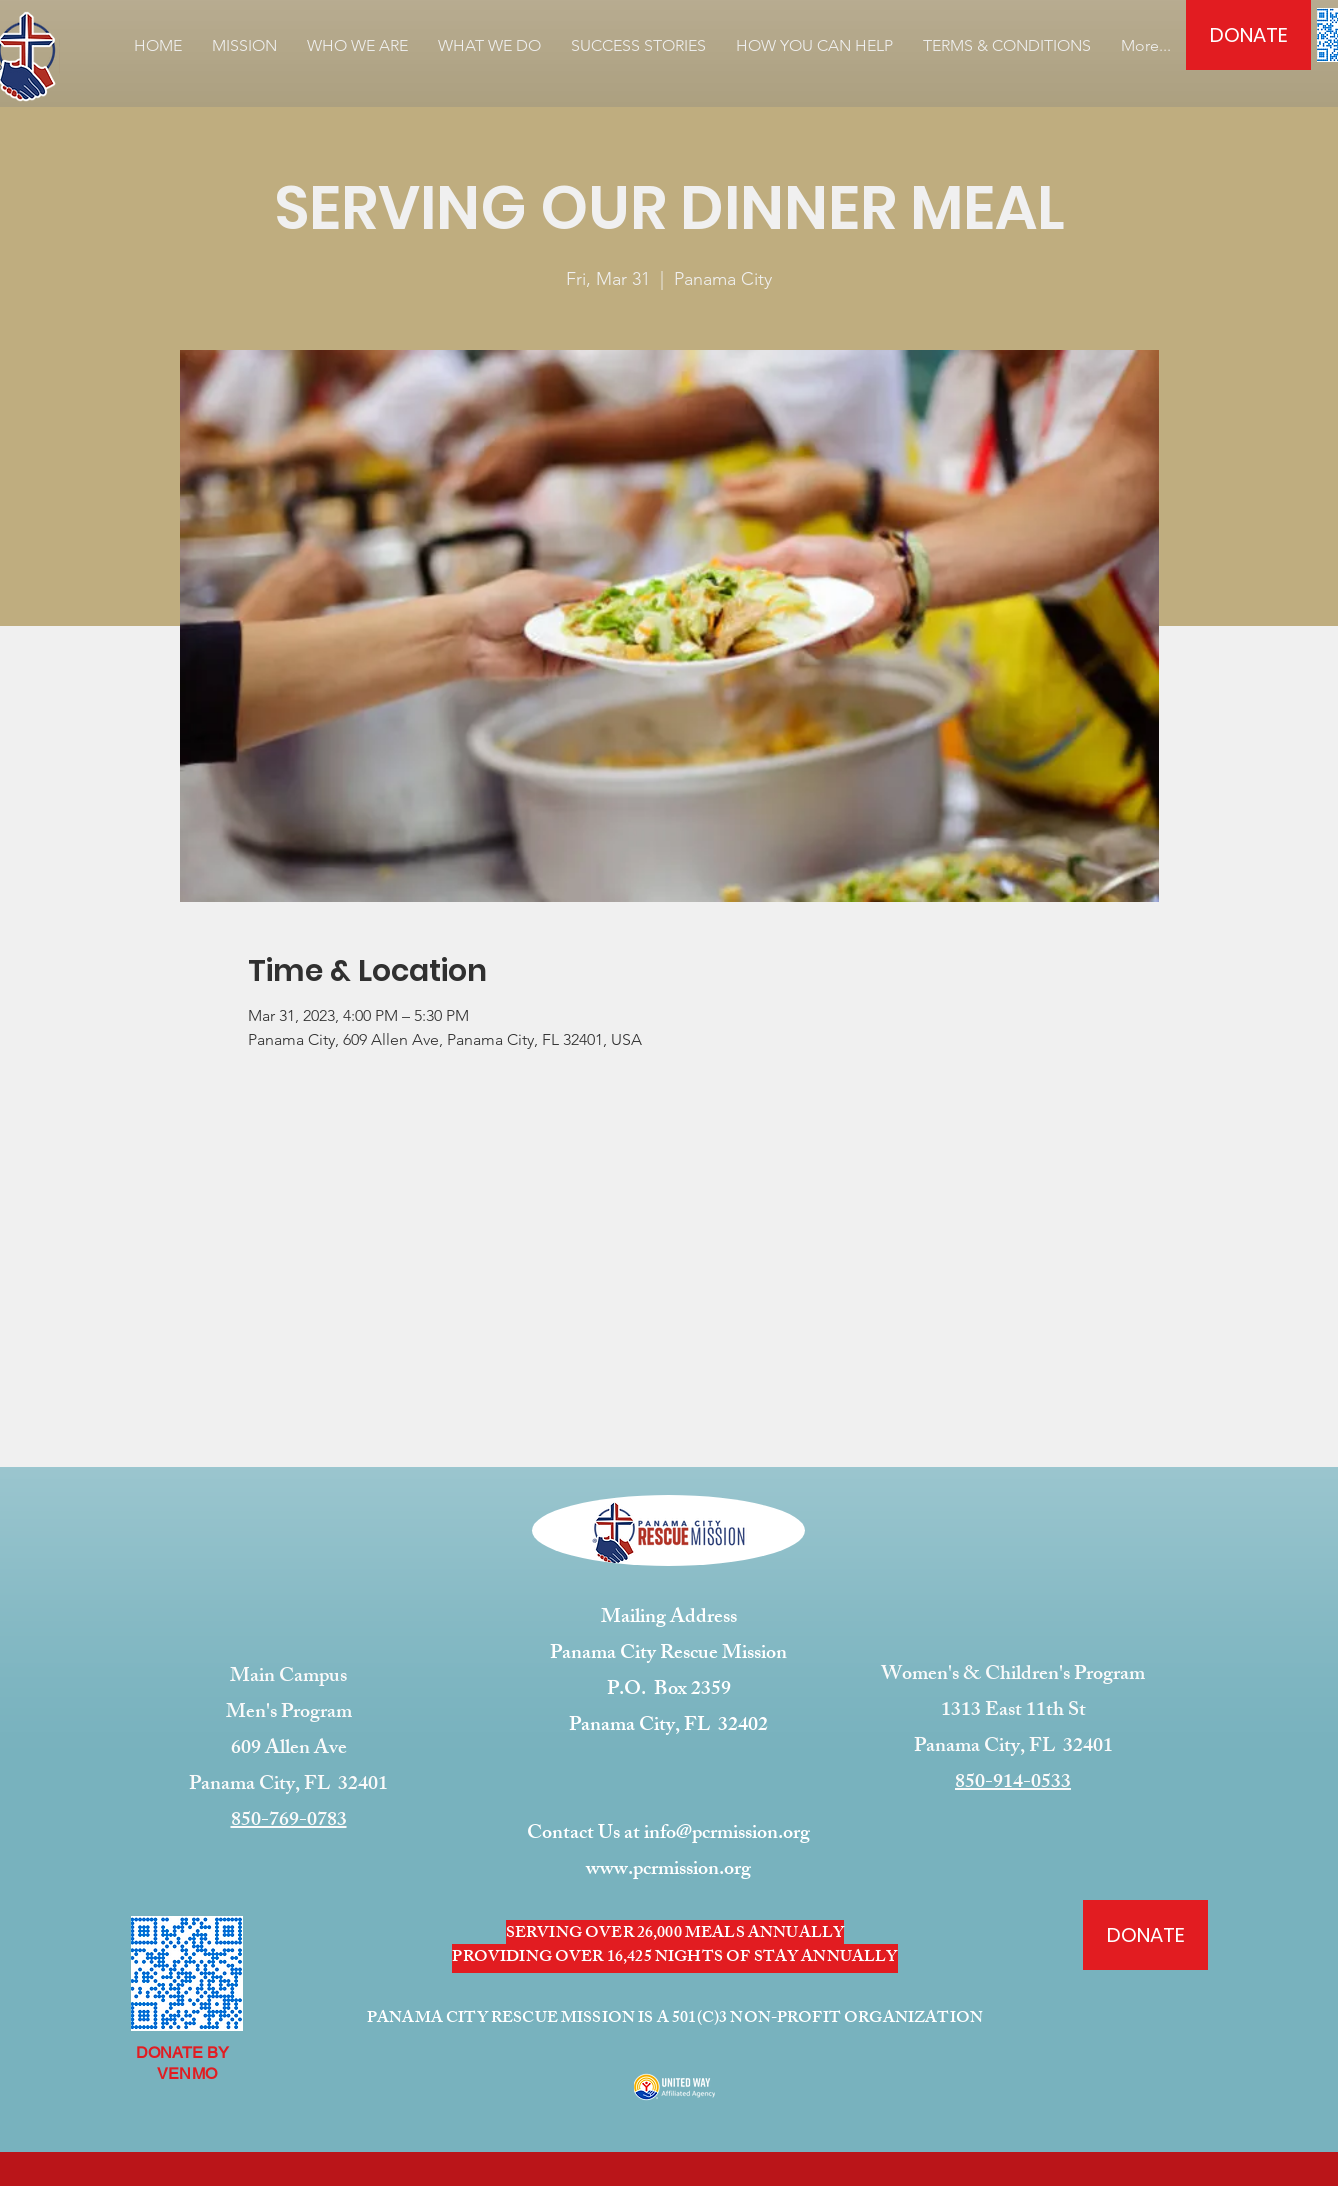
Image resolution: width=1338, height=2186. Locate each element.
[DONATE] (1248, 35)
